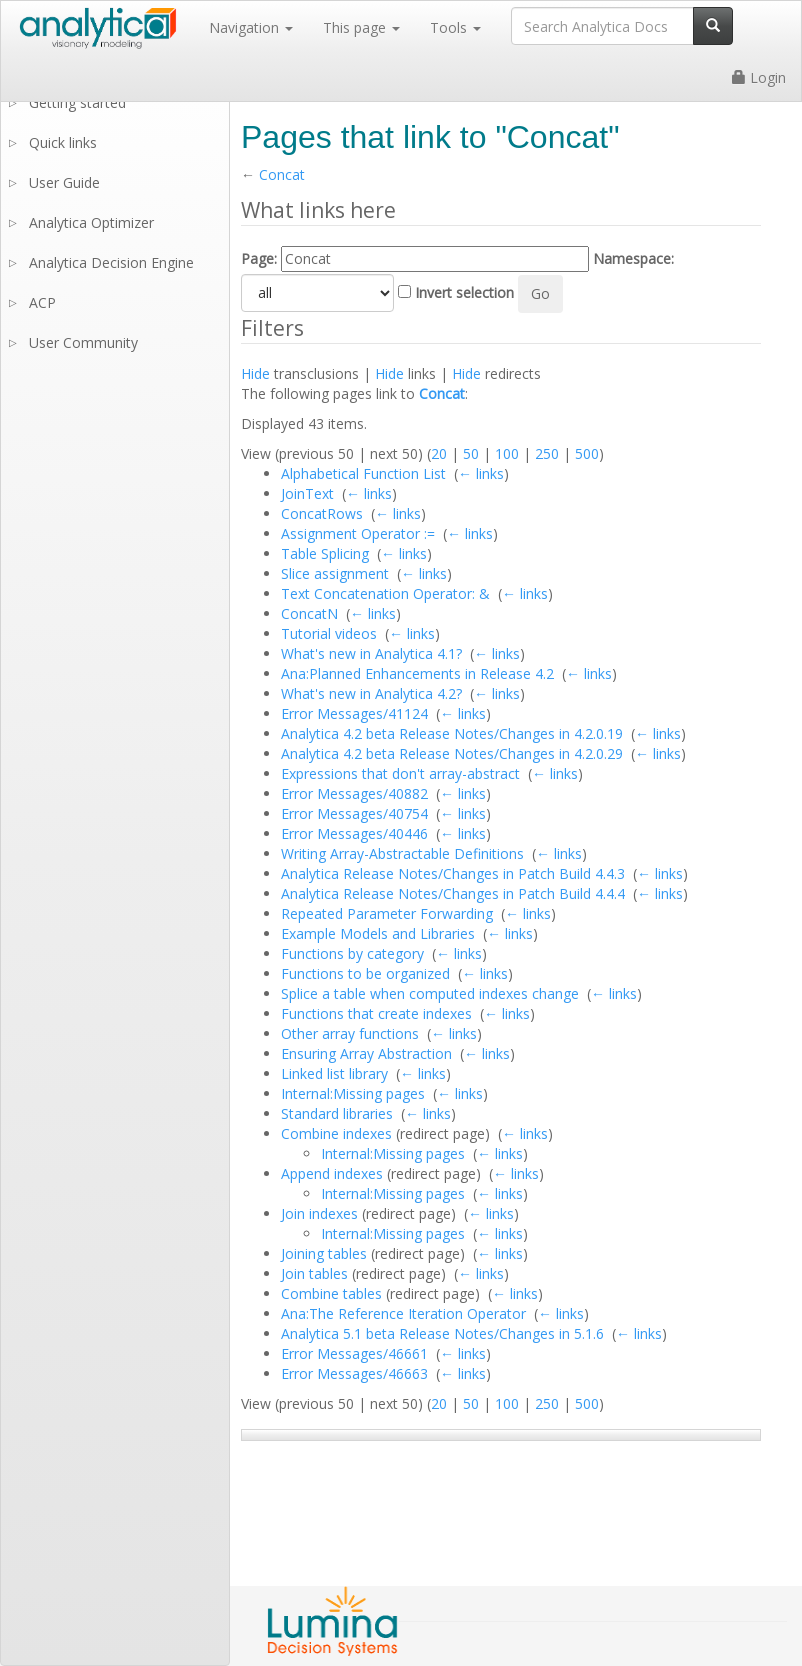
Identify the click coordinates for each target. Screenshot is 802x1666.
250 (547, 453)
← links (481, 473)
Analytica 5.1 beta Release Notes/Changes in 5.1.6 (442, 1333)
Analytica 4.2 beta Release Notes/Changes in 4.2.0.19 (452, 733)
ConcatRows (322, 513)
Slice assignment (335, 573)
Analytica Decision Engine (111, 262)
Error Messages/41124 (354, 713)
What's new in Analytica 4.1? (371, 653)
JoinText (307, 493)
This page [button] (361, 27)
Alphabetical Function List (363, 473)
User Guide (64, 182)
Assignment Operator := (358, 533)
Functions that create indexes (376, 1013)
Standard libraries (337, 1113)
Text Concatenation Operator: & (385, 593)
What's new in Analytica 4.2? (371, 693)
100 (507, 453)
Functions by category (352, 953)
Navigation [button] (251, 27)
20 (439, 453)
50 (471, 453)
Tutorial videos (329, 633)
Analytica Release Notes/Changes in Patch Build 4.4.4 (453, 893)
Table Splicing (325, 553)
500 (587, 453)
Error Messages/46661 (354, 1353)
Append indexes (332, 1173)
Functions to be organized (365, 973)
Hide (255, 373)
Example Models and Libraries (378, 933)
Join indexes (319, 1213)
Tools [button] (455, 27)
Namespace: (633, 258)
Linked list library (334, 1073)
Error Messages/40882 (354, 793)
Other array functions (350, 1033)
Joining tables (324, 1253)
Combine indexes (336, 1133)
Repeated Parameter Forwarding (387, 913)
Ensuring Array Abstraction (366, 1053)
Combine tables (331, 1293)
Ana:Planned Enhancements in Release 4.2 (417, 673)
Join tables (314, 1273)
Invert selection (464, 292)
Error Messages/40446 (354, 833)
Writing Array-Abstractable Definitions (402, 853)
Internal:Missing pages (353, 1093)
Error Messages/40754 (354, 813)
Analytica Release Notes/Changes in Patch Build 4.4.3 (453, 873)
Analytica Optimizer (91, 222)
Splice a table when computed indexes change (430, 993)
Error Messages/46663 (354, 1373)
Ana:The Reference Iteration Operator (403, 1313)
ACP (42, 302)
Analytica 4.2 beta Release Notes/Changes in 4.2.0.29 (452, 753)
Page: (259, 258)
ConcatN (309, 613)
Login (759, 77)
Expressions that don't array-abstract (400, 773)
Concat (282, 174)
